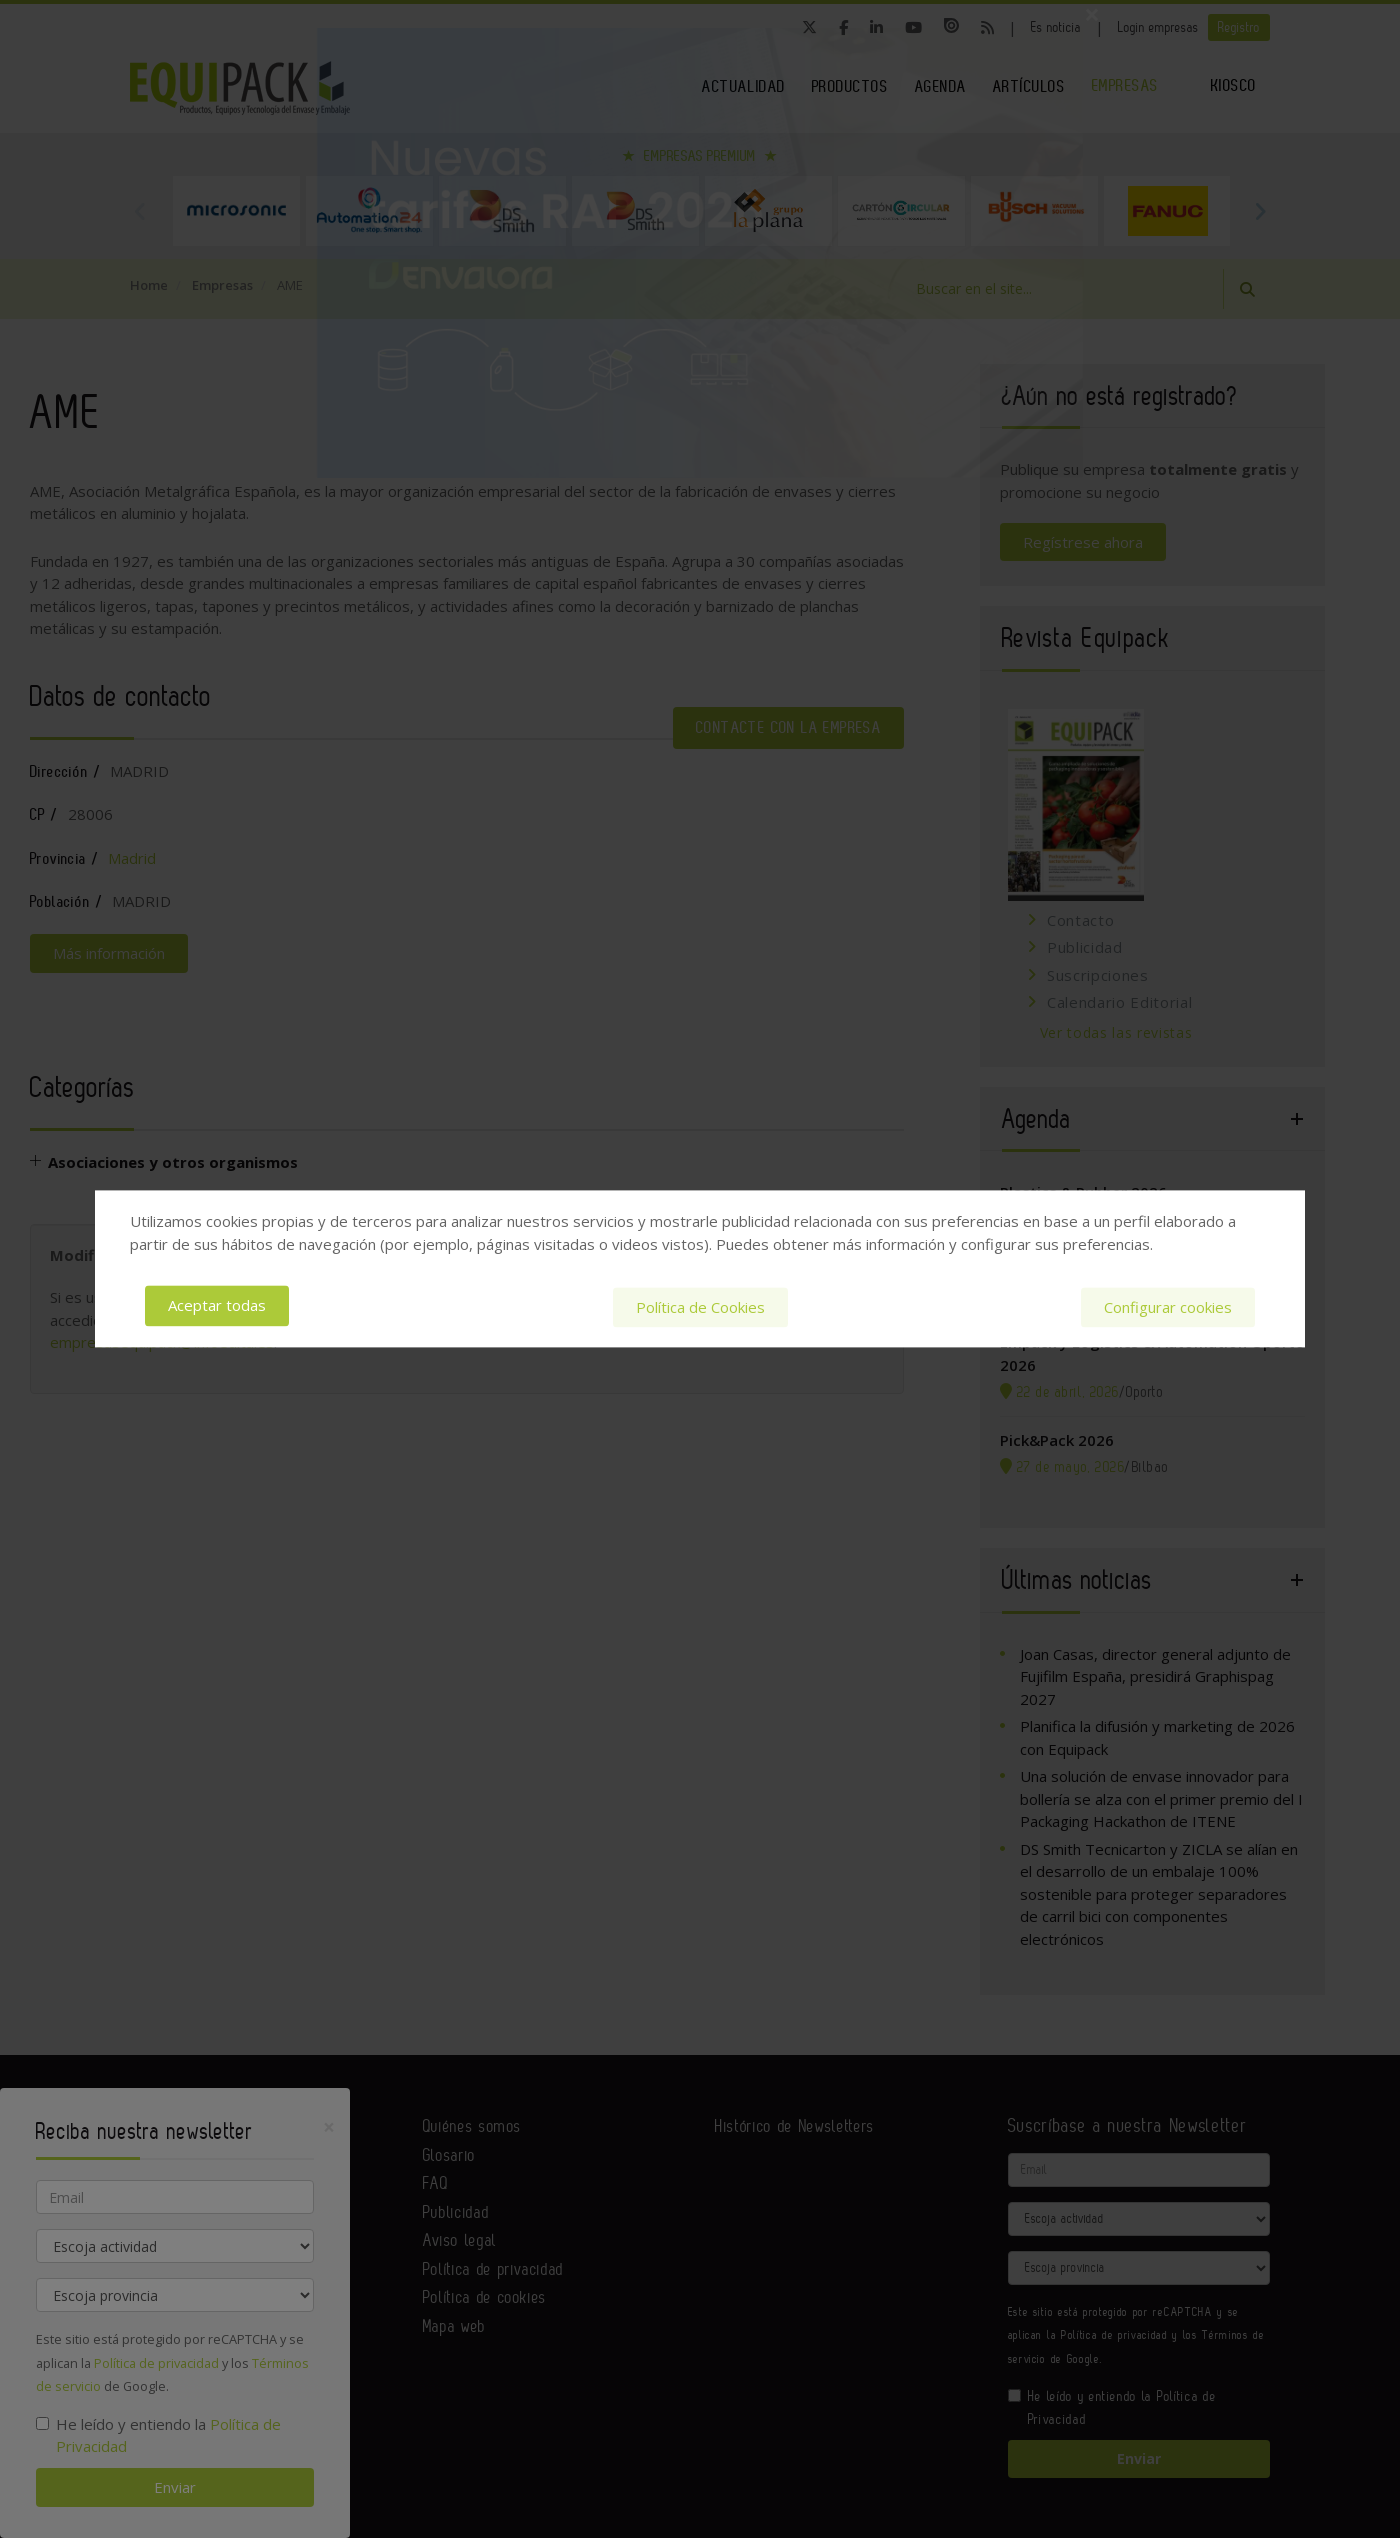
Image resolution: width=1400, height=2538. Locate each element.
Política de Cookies (700, 1306)
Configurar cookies (1168, 1306)
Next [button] (1260, 211)
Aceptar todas (217, 1306)
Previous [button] (140, 211)
